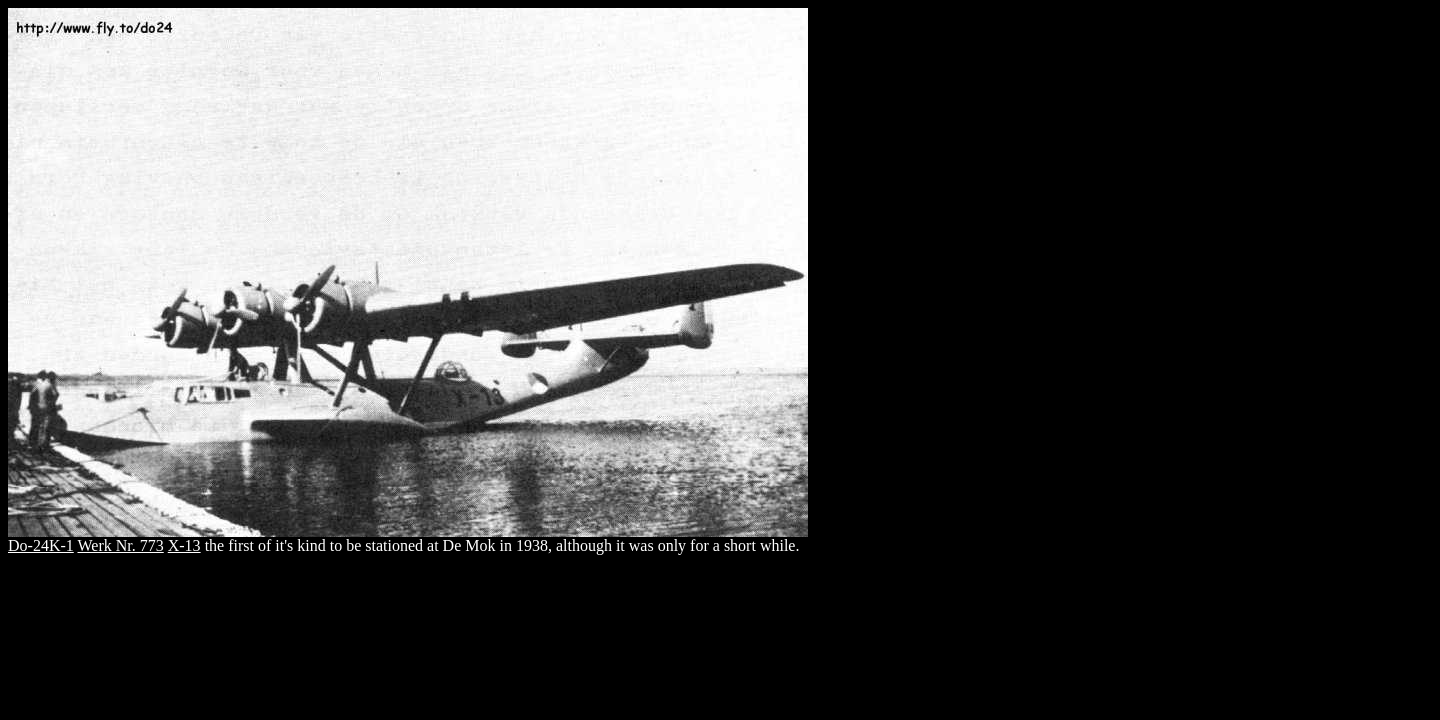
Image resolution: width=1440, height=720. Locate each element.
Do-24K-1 (41, 545)
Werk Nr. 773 (120, 545)
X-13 (184, 545)
